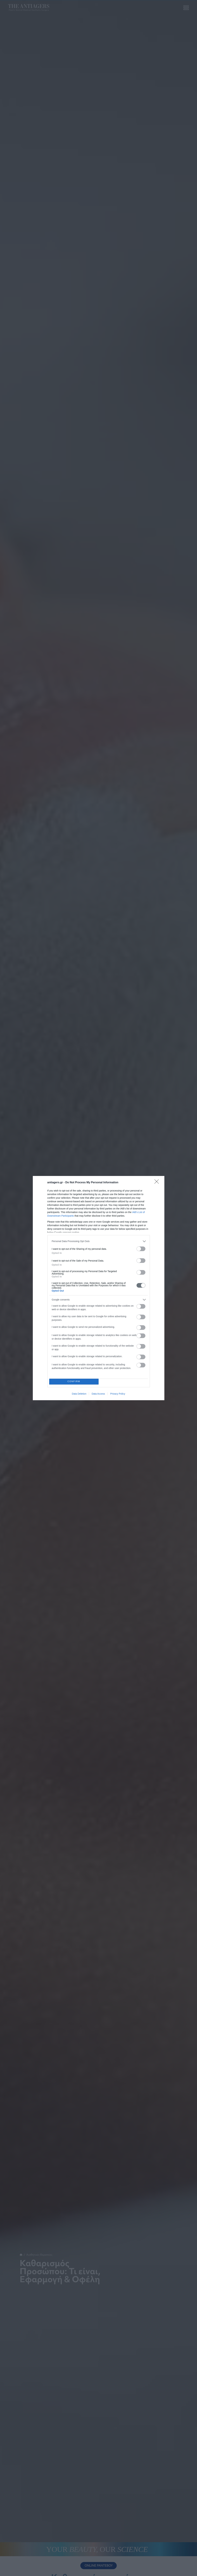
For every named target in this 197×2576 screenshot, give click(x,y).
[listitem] (98, 1241)
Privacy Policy (117, 1393)
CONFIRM (73, 1381)
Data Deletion (79, 1393)
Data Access (98, 1393)
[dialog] (98, 1288)
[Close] (157, 1182)
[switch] (141, 1248)
